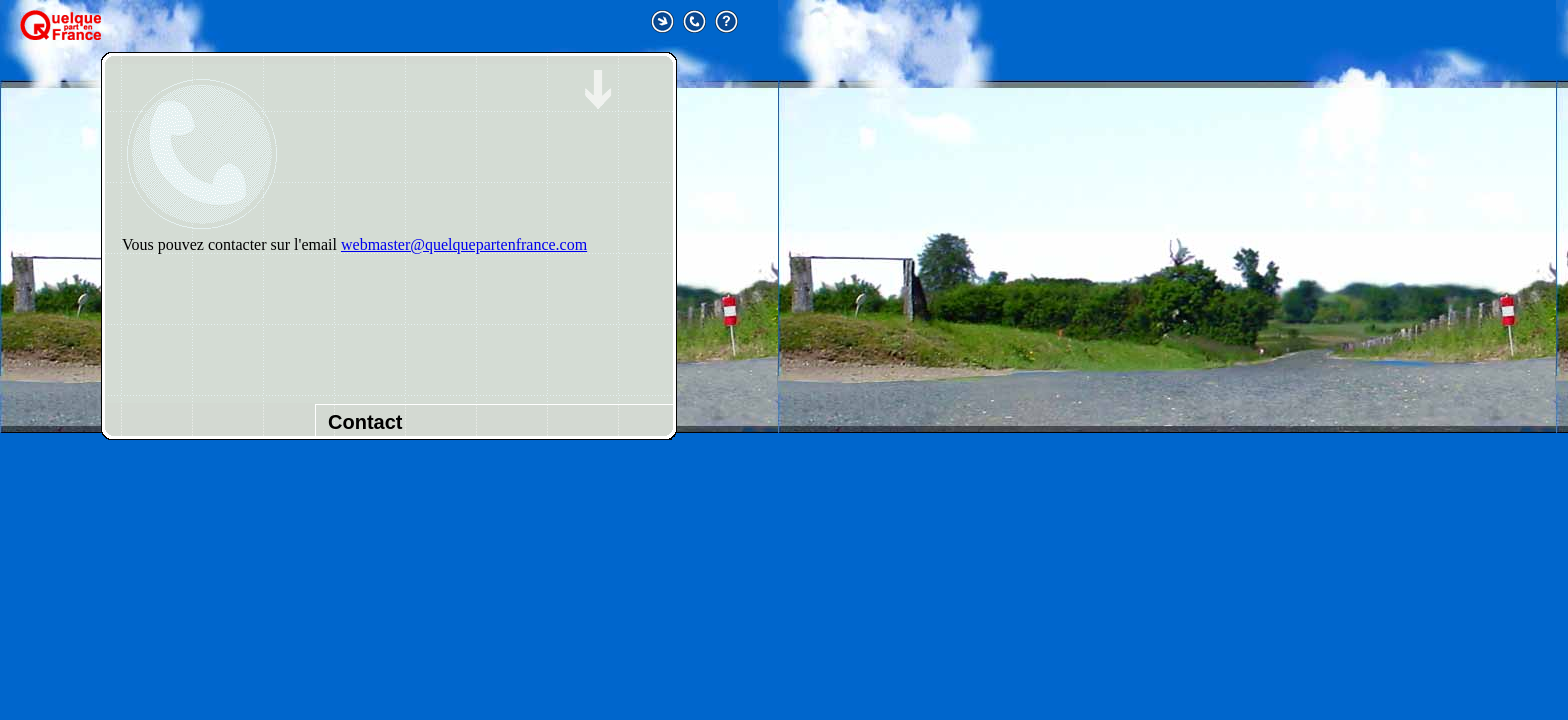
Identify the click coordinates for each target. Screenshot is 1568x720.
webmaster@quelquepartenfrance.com (464, 244)
